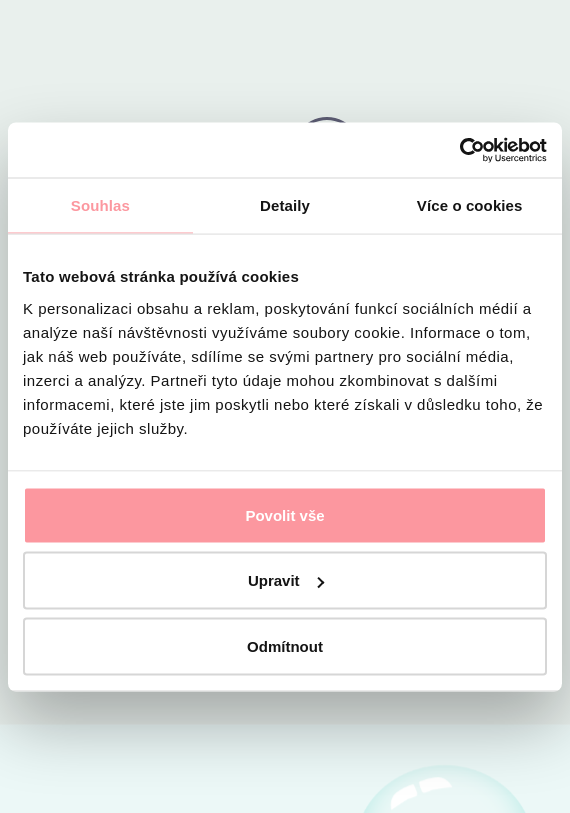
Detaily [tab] (285, 205)
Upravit (286, 580)
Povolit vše (284, 514)
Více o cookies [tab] (470, 205)
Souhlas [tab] (100, 205)
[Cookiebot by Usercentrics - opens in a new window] (459, 150)
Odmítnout (285, 645)
